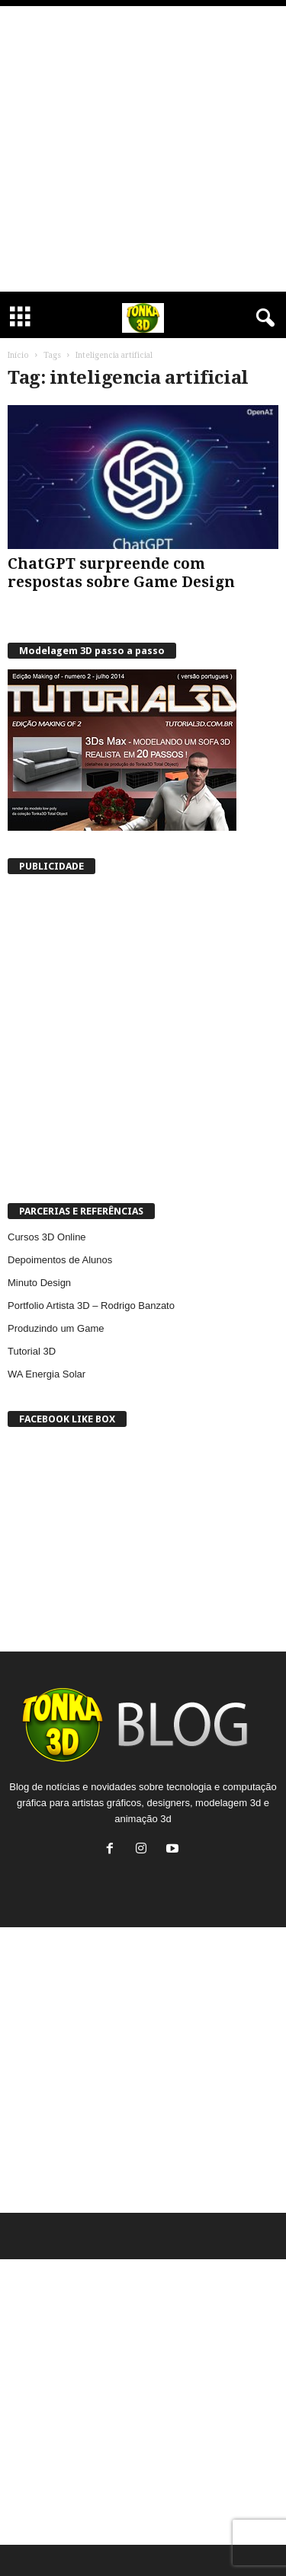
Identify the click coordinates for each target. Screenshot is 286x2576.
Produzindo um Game (56, 1328)
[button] (262, 318)
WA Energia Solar (46, 1374)
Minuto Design (39, 1282)
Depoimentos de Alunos (60, 1260)
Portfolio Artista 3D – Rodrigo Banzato (91, 1305)
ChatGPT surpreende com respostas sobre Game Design (121, 573)
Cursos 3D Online (47, 1237)
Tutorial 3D (32, 1351)
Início (18, 355)
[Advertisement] (143, 149)
